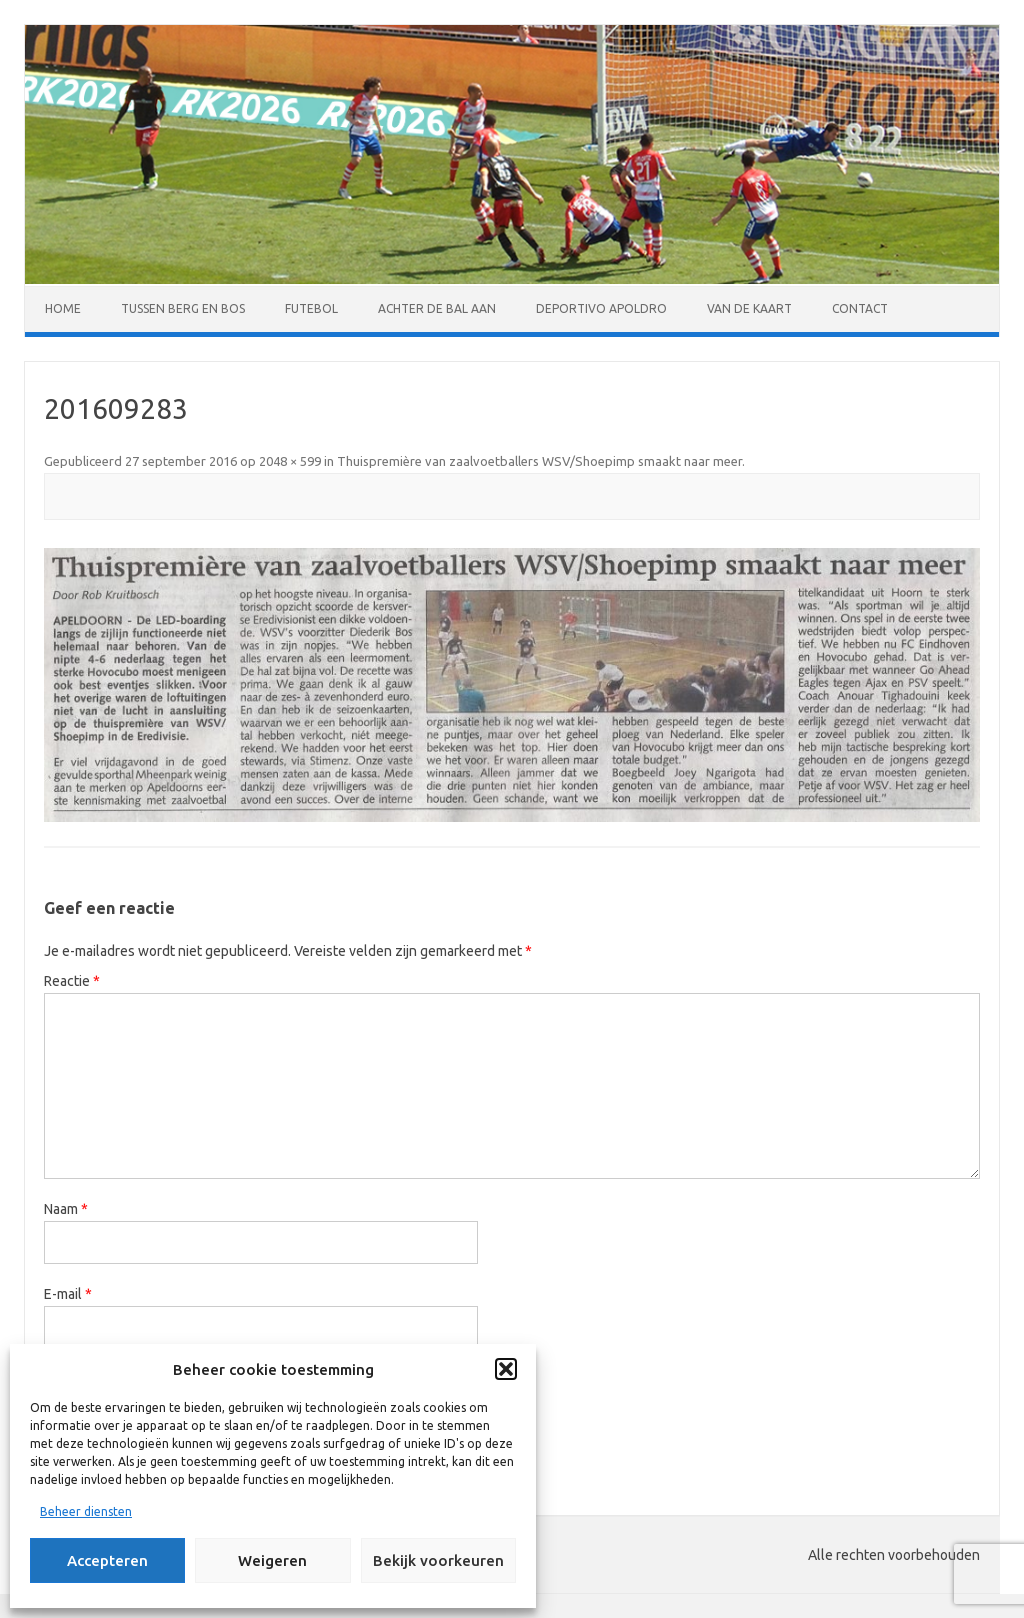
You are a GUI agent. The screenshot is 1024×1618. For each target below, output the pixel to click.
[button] (506, 1369)
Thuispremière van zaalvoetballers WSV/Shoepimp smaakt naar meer (539, 461)
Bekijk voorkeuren (438, 1560)
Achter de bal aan (437, 308)
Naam (66, 1209)
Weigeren (272, 1560)
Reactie (72, 981)
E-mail (68, 1294)
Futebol (311, 308)
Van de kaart (749, 308)
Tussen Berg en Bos (183, 308)
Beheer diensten (86, 1511)
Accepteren (107, 1560)
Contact (860, 308)
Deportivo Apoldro (601, 308)
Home (63, 308)
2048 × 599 (290, 461)
